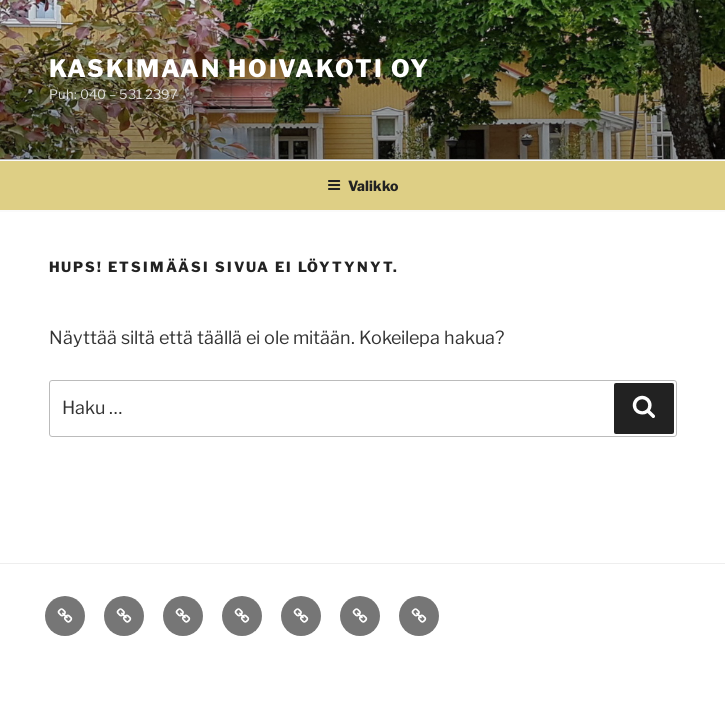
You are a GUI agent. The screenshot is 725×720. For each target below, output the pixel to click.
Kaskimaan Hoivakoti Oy (239, 68)
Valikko (362, 185)
